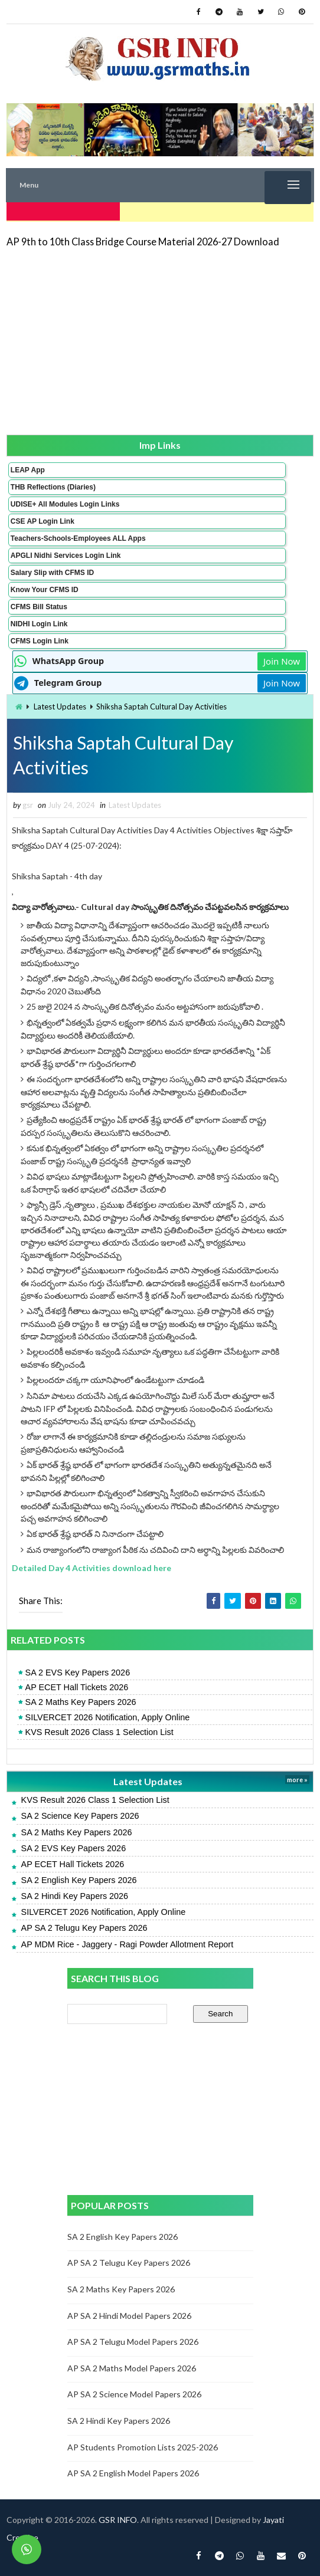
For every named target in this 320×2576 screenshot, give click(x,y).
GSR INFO (118, 2520)
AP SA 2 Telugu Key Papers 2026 (84, 1928)
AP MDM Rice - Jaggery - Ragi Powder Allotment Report (127, 1944)
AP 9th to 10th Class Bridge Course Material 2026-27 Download (142, 239)
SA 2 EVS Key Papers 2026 (77, 1672)
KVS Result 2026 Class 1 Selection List (99, 1732)
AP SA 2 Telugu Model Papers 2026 (132, 2342)
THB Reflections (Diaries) (53, 485)
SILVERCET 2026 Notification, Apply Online (107, 1717)
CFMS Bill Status (39, 604)
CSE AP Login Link (42, 519)
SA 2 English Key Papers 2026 (79, 1880)
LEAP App (28, 468)
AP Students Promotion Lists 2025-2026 (142, 2447)
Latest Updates (60, 704)
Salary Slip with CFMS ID (52, 570)
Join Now (281, 659)
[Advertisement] (160, 338)
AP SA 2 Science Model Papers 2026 (134, 2394)
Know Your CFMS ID (45, 587)
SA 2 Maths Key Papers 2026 (80, 1702)
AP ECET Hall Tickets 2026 (77, 1687)
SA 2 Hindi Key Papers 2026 (75, 1896)
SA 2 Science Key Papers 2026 (80, 1816)
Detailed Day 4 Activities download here (91, 1568)
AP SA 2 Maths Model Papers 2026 (131, 2368)
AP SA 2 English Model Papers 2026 (133, 2473)
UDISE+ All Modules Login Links (65, 502)
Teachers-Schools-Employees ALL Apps (78, 536)
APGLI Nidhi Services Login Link (66, 553)
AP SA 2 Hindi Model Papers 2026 (129, 2316)
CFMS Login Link (39, 639)
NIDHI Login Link (39, 621)
